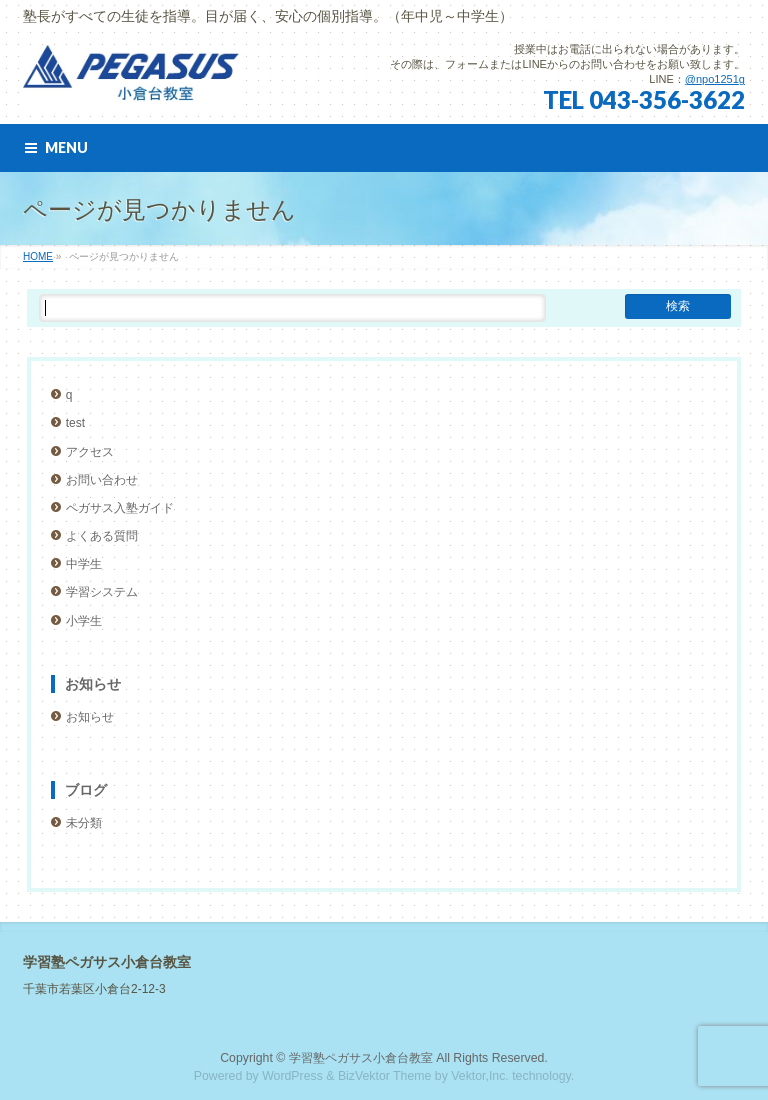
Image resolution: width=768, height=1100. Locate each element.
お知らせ (93, 684)
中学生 (84, 564)
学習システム (102, 592)
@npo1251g (715, 79)
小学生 (84, 621)
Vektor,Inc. (480, 1076)
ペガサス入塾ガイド (120, 508)
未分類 (84, 823)
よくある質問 (102, 536)
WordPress (292, 1076)
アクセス (90, 452)
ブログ (86, 790)
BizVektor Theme (385, 1076)
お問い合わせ (102, 480)
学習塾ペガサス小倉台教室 (361, 1058)
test (75, 423)
